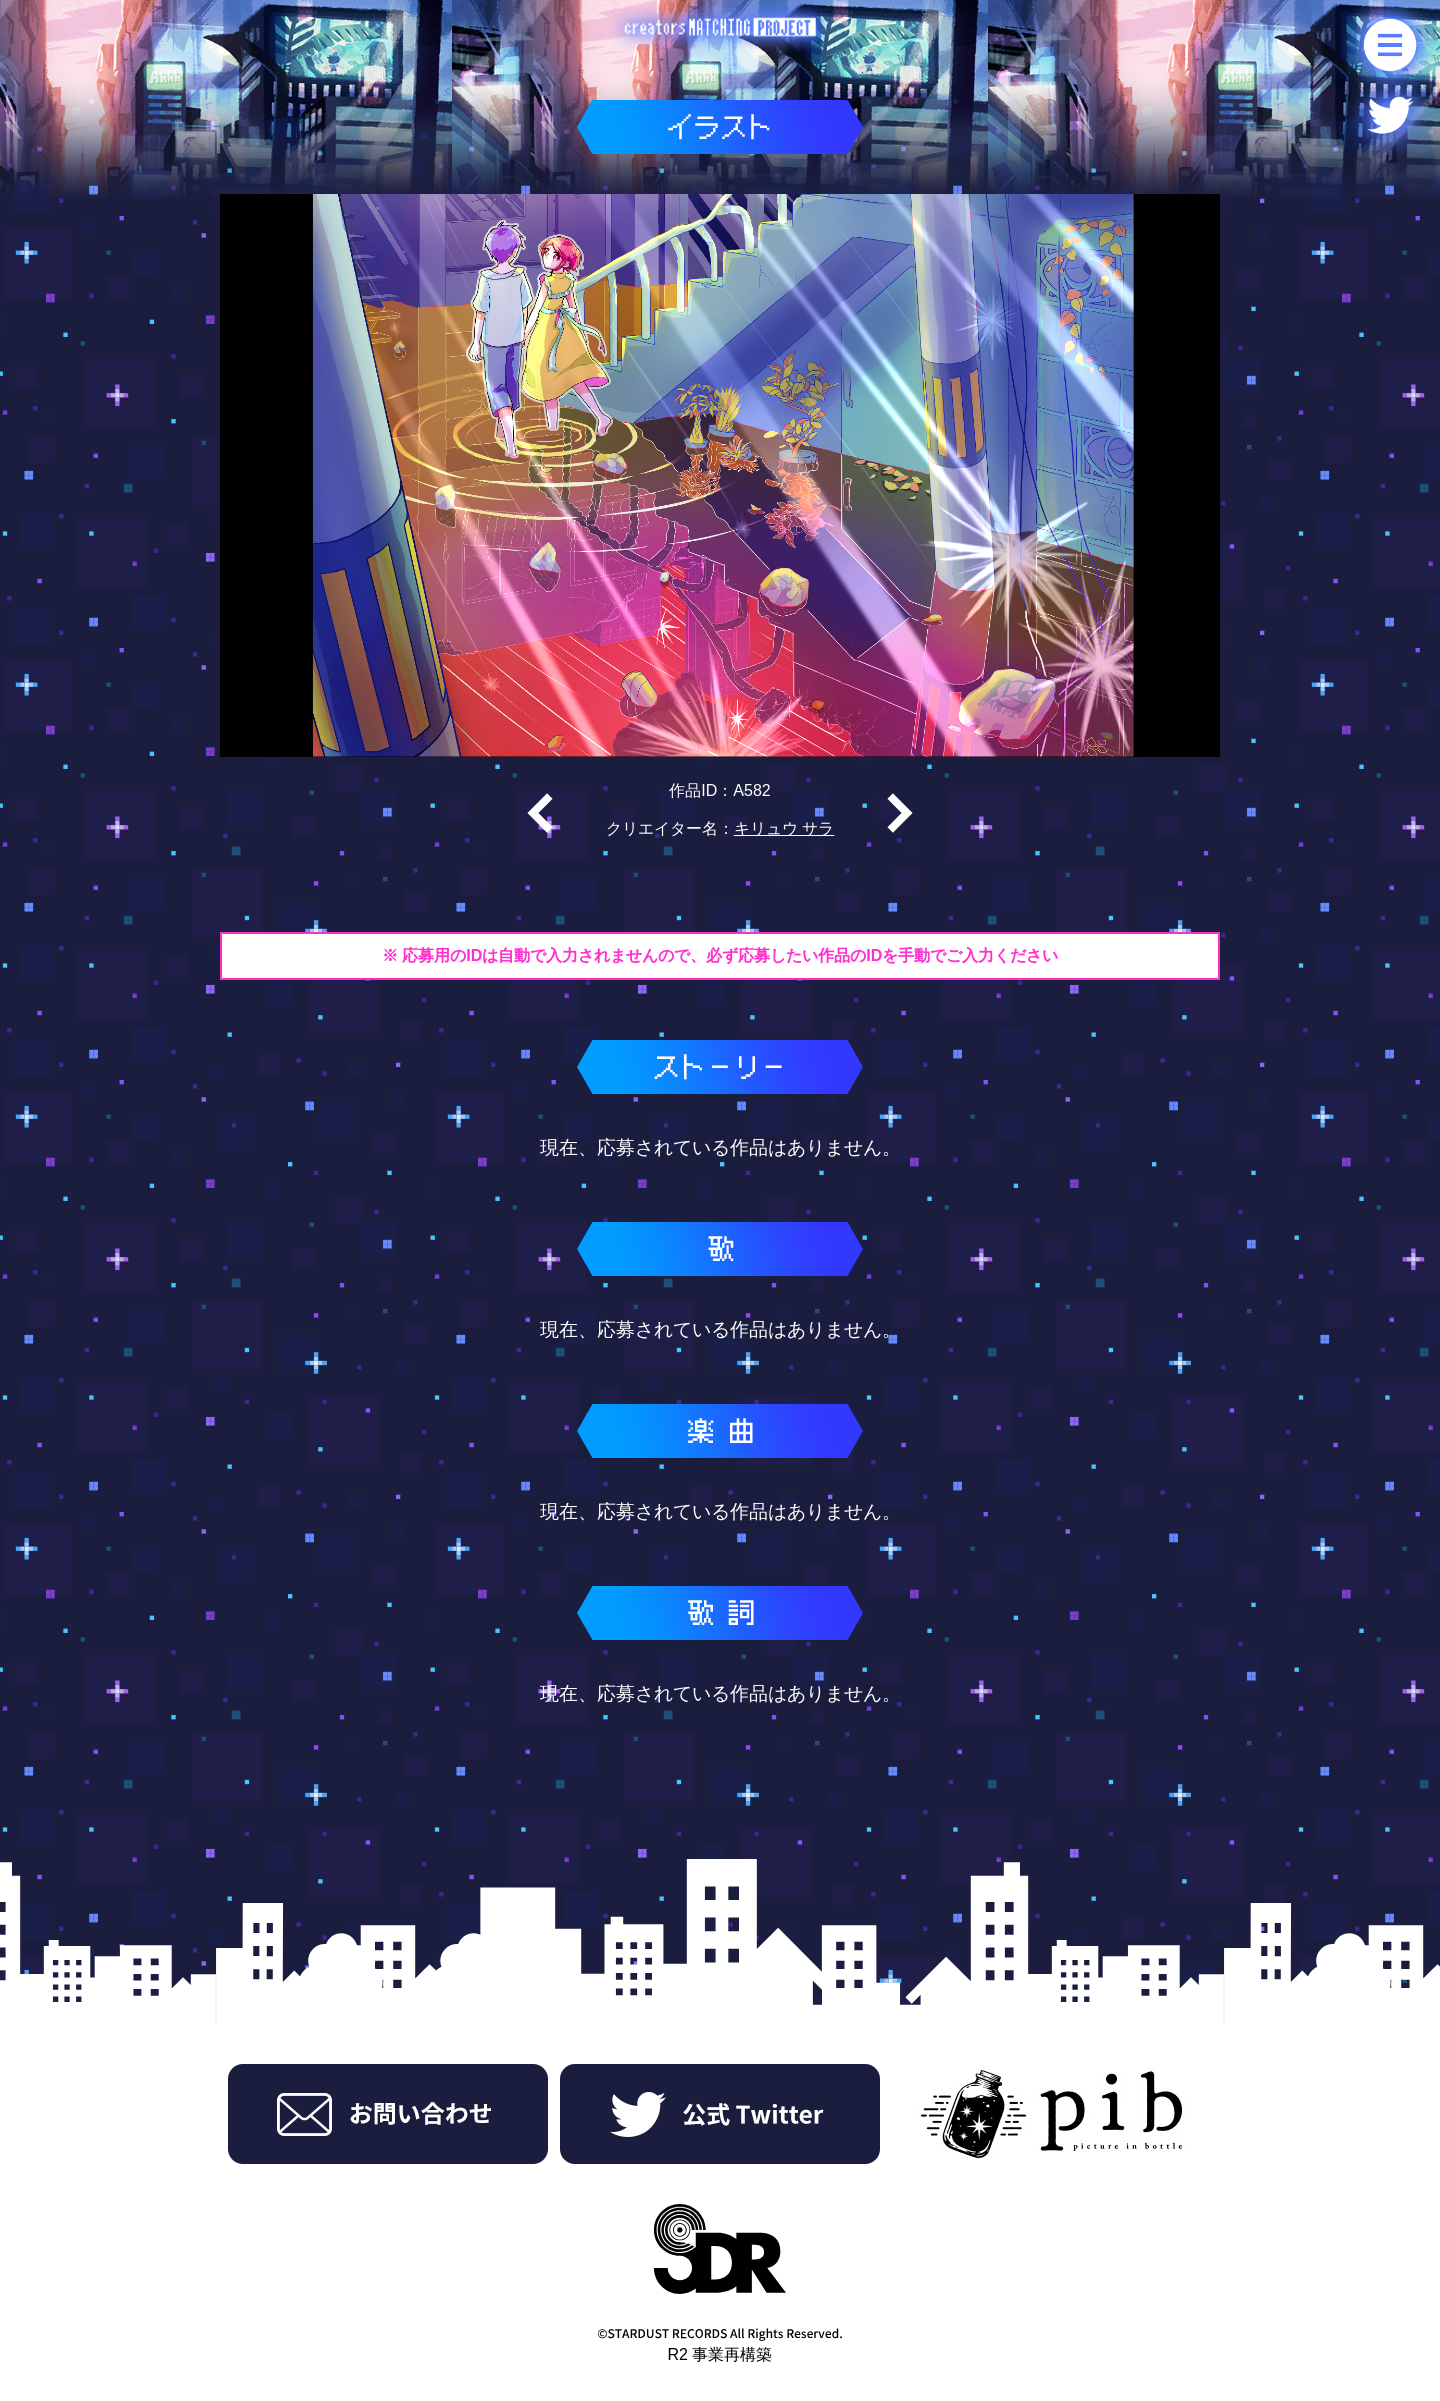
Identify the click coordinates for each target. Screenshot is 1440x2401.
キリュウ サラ (784, 828)
